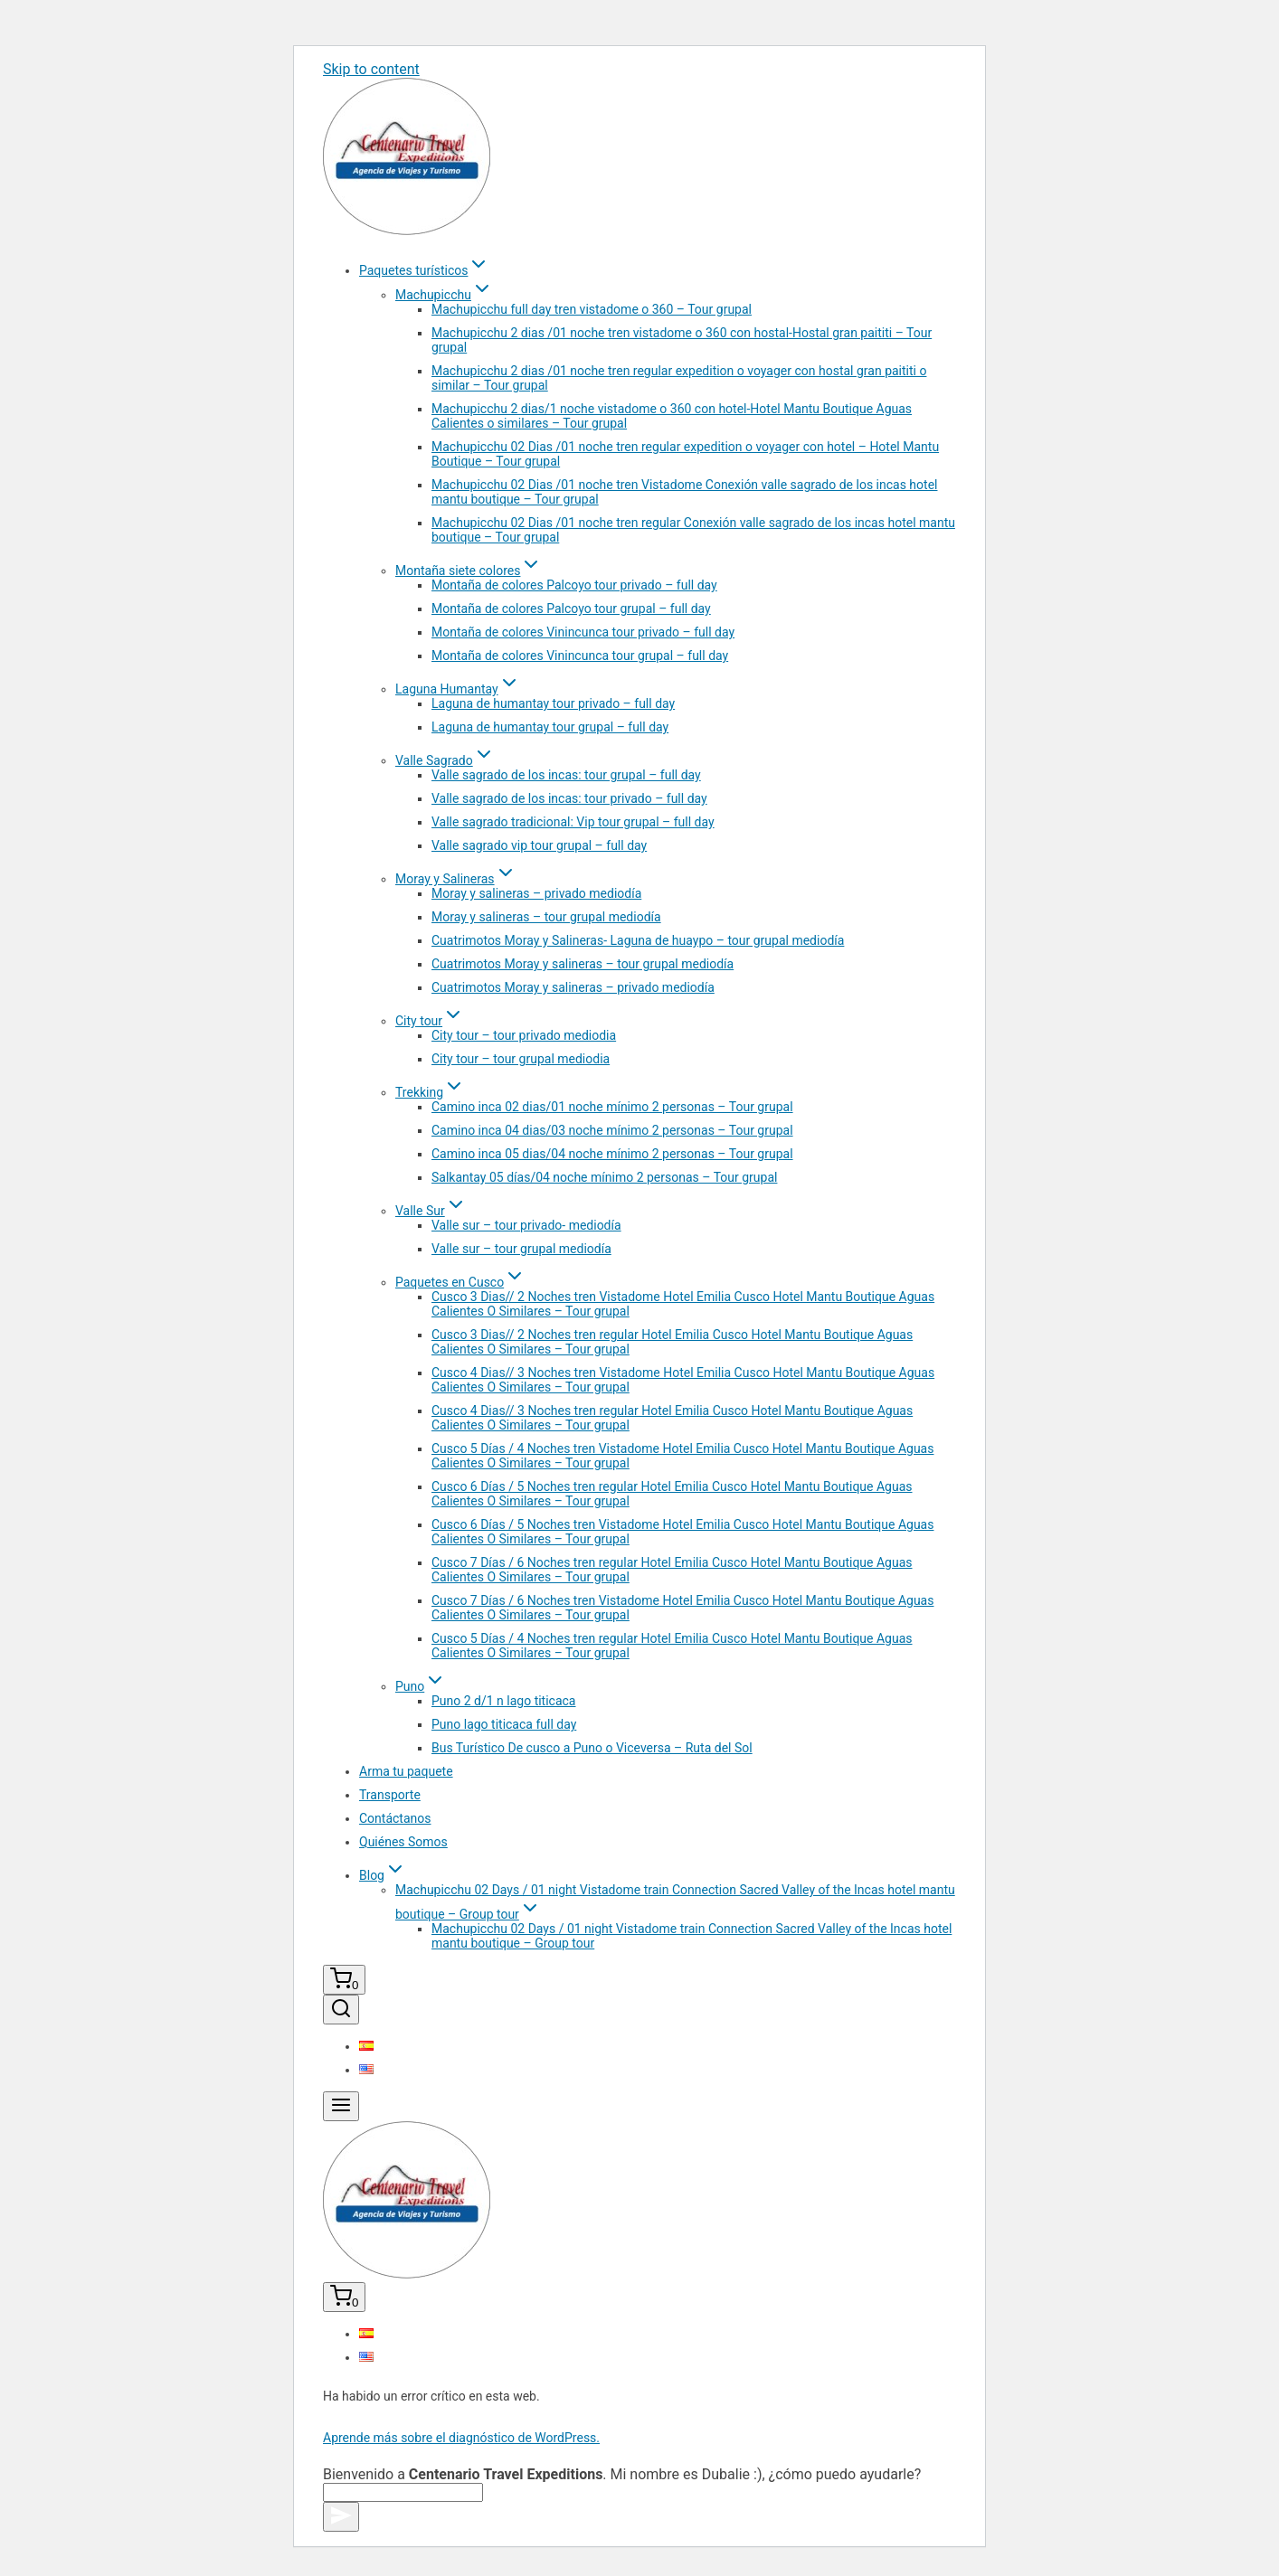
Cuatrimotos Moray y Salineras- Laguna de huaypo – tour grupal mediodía (637, 940)
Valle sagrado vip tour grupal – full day (539, 845)
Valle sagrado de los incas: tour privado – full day (569, 798)
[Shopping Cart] (344, 1980)
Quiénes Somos (403, 1842)
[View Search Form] (341, 2009)
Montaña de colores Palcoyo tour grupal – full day (571, 608)
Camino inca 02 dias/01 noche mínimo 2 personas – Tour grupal (612, 1106)
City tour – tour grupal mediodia (520, 1059)
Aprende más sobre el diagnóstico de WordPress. (461, 2437)
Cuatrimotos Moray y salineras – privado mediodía (573, 987)
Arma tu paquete (406, 1771)
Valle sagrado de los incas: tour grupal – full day (566, 775)
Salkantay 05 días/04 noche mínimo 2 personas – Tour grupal (604, 1177)
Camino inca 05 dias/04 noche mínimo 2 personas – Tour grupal (612, 1153)
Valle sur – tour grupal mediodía (521, 1248)
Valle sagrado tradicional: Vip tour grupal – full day (573, 822)
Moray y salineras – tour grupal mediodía (546, 917)
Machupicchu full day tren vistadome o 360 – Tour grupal (591, 309)
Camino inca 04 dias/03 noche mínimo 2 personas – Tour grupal (612, 1130)
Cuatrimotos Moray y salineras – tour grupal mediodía (582, 964)
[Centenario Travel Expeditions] (406, 230)
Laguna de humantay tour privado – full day (553, 703)
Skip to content (371, 69)
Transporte (390, 1795)
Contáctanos (395, 1818)
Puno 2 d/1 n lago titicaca (503, 1701)
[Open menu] (341, 2106)
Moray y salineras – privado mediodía (536, 893)
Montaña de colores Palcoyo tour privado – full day (574, 585)
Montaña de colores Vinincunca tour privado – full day (582, 632)
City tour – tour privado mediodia (523, 1035)
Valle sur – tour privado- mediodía (526, 1225)
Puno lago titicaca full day (503, 1724)
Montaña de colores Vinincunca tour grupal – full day (579, 655)
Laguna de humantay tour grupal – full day (549, 727)
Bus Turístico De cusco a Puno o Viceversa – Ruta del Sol (592, 1748)
